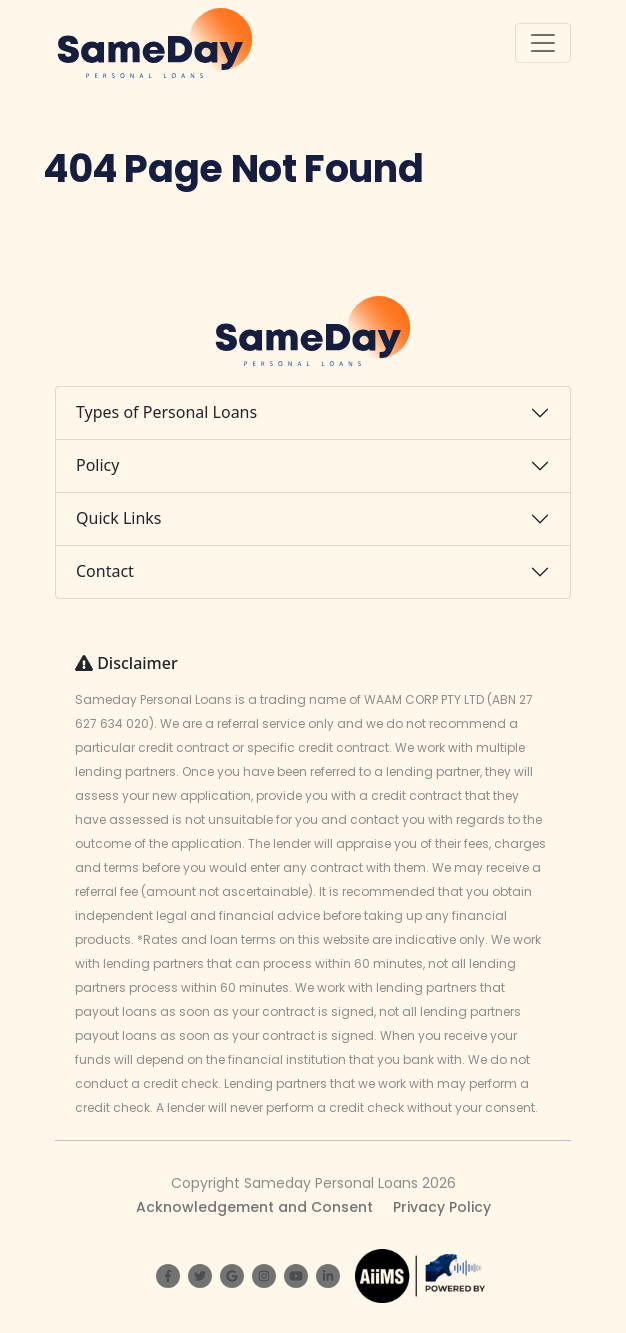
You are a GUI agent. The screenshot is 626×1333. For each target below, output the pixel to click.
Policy (97, 465)
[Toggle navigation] (543, 43)
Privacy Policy (442, 1207)
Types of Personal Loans (166, 412)
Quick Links (119, 518)
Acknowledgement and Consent (254, 1207)
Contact (105, 571)
